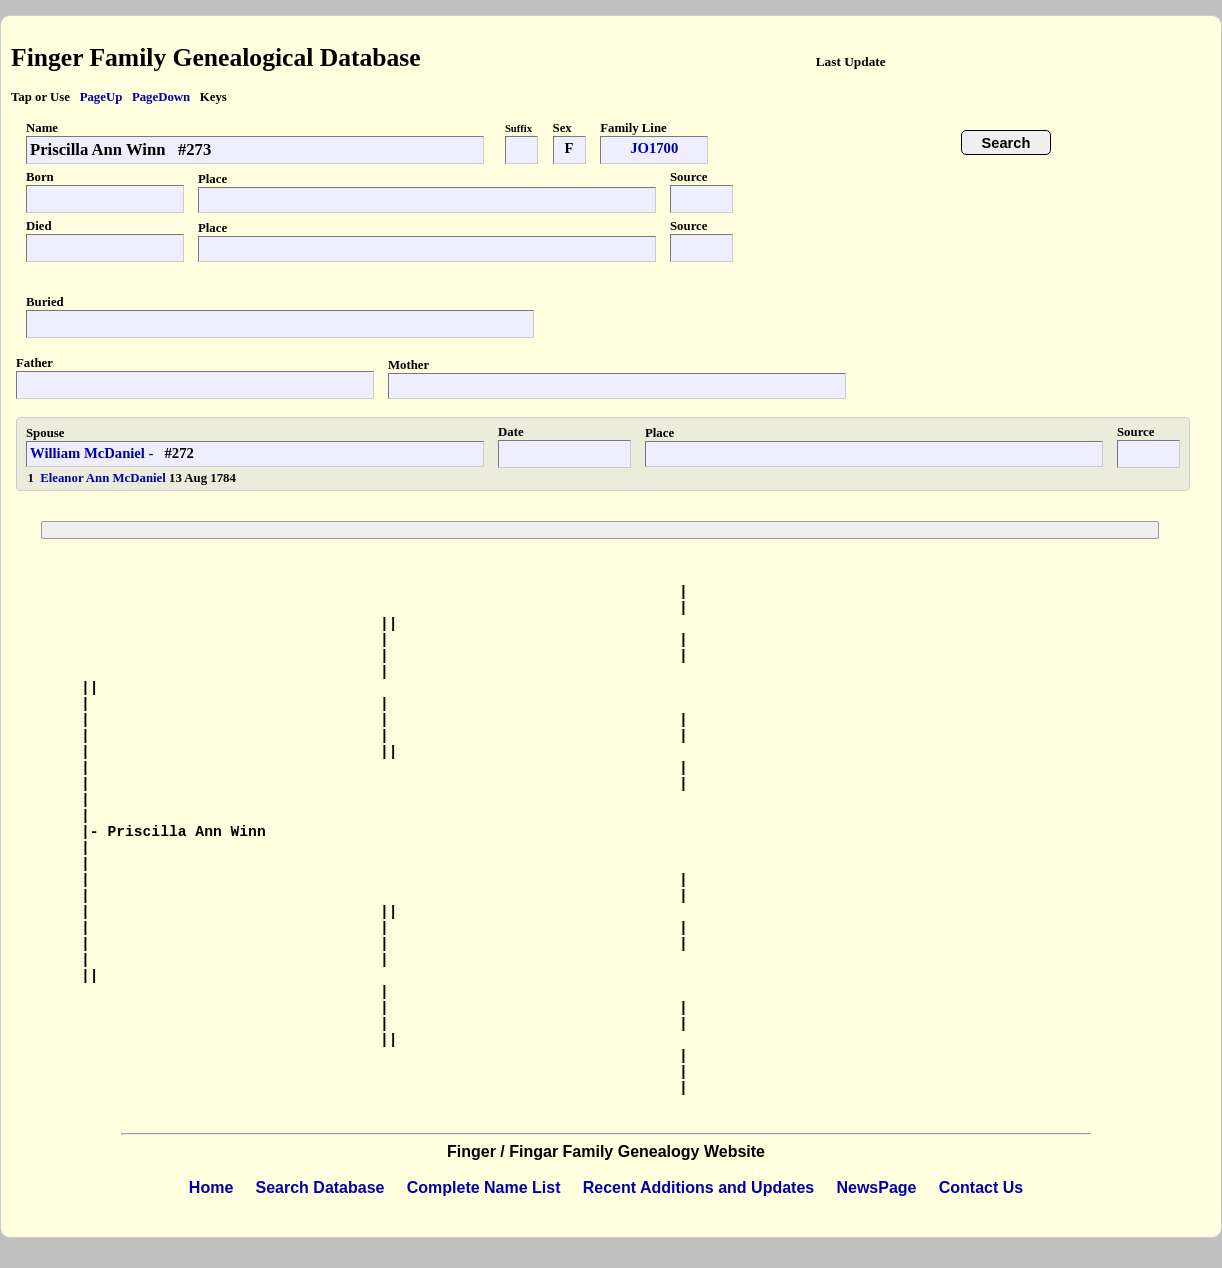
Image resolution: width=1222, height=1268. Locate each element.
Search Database (320, 1187)
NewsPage (876, 1187)
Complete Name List (484, 1187)
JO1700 (654, 148)
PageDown (161, 97)
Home (211, 1187)
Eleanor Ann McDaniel (104, 478)
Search (1006, 143)
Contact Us (981, 1187)
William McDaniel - (91, 453)
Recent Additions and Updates (698, 1187)
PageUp (101, 97)
